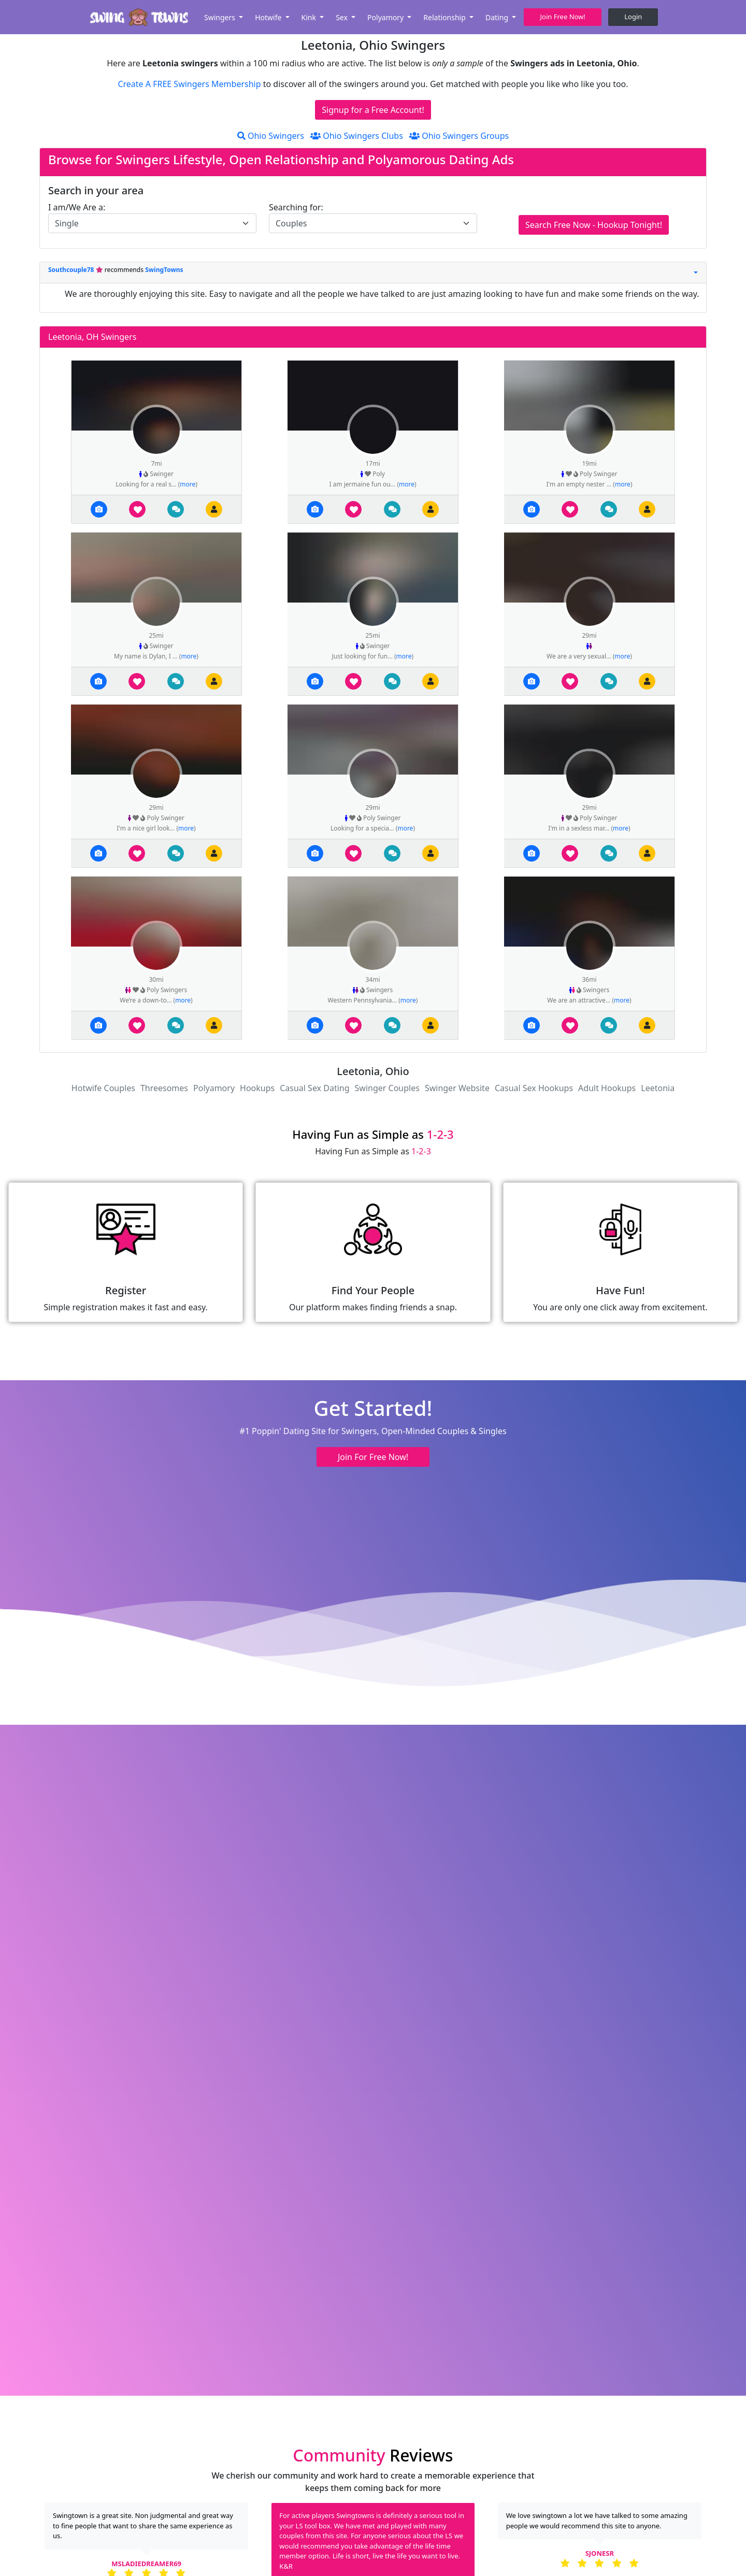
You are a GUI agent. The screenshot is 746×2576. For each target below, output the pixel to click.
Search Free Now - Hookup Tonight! (593, 225)
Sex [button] (342, 17)
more (187, 484)
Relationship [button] (445, 17)
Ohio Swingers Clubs (356, 135)
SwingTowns (164, 269)
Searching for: (296, 207)
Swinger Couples (387, 1088)
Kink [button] (310, 17)
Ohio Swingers (270, 135)
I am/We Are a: (76, 207)
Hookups (257, 1088)
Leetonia (658, 1088)
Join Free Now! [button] (562, 16)
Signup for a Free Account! (373, 110)
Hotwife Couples (103, 1088)
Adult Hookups (607, 1088)
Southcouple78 (72, 269)
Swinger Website (457, 1088)
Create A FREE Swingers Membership (190, 84)
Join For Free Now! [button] (373, 1457)
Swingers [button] (220, 17)
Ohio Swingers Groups (459, 135)
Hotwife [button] (269, 17)
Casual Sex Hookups (534, 1088)
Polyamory (214, 1088)
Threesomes (164, 1088)
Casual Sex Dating (314, 1088)
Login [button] (633, 16)
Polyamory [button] (386, 17)
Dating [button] (497, 17)
